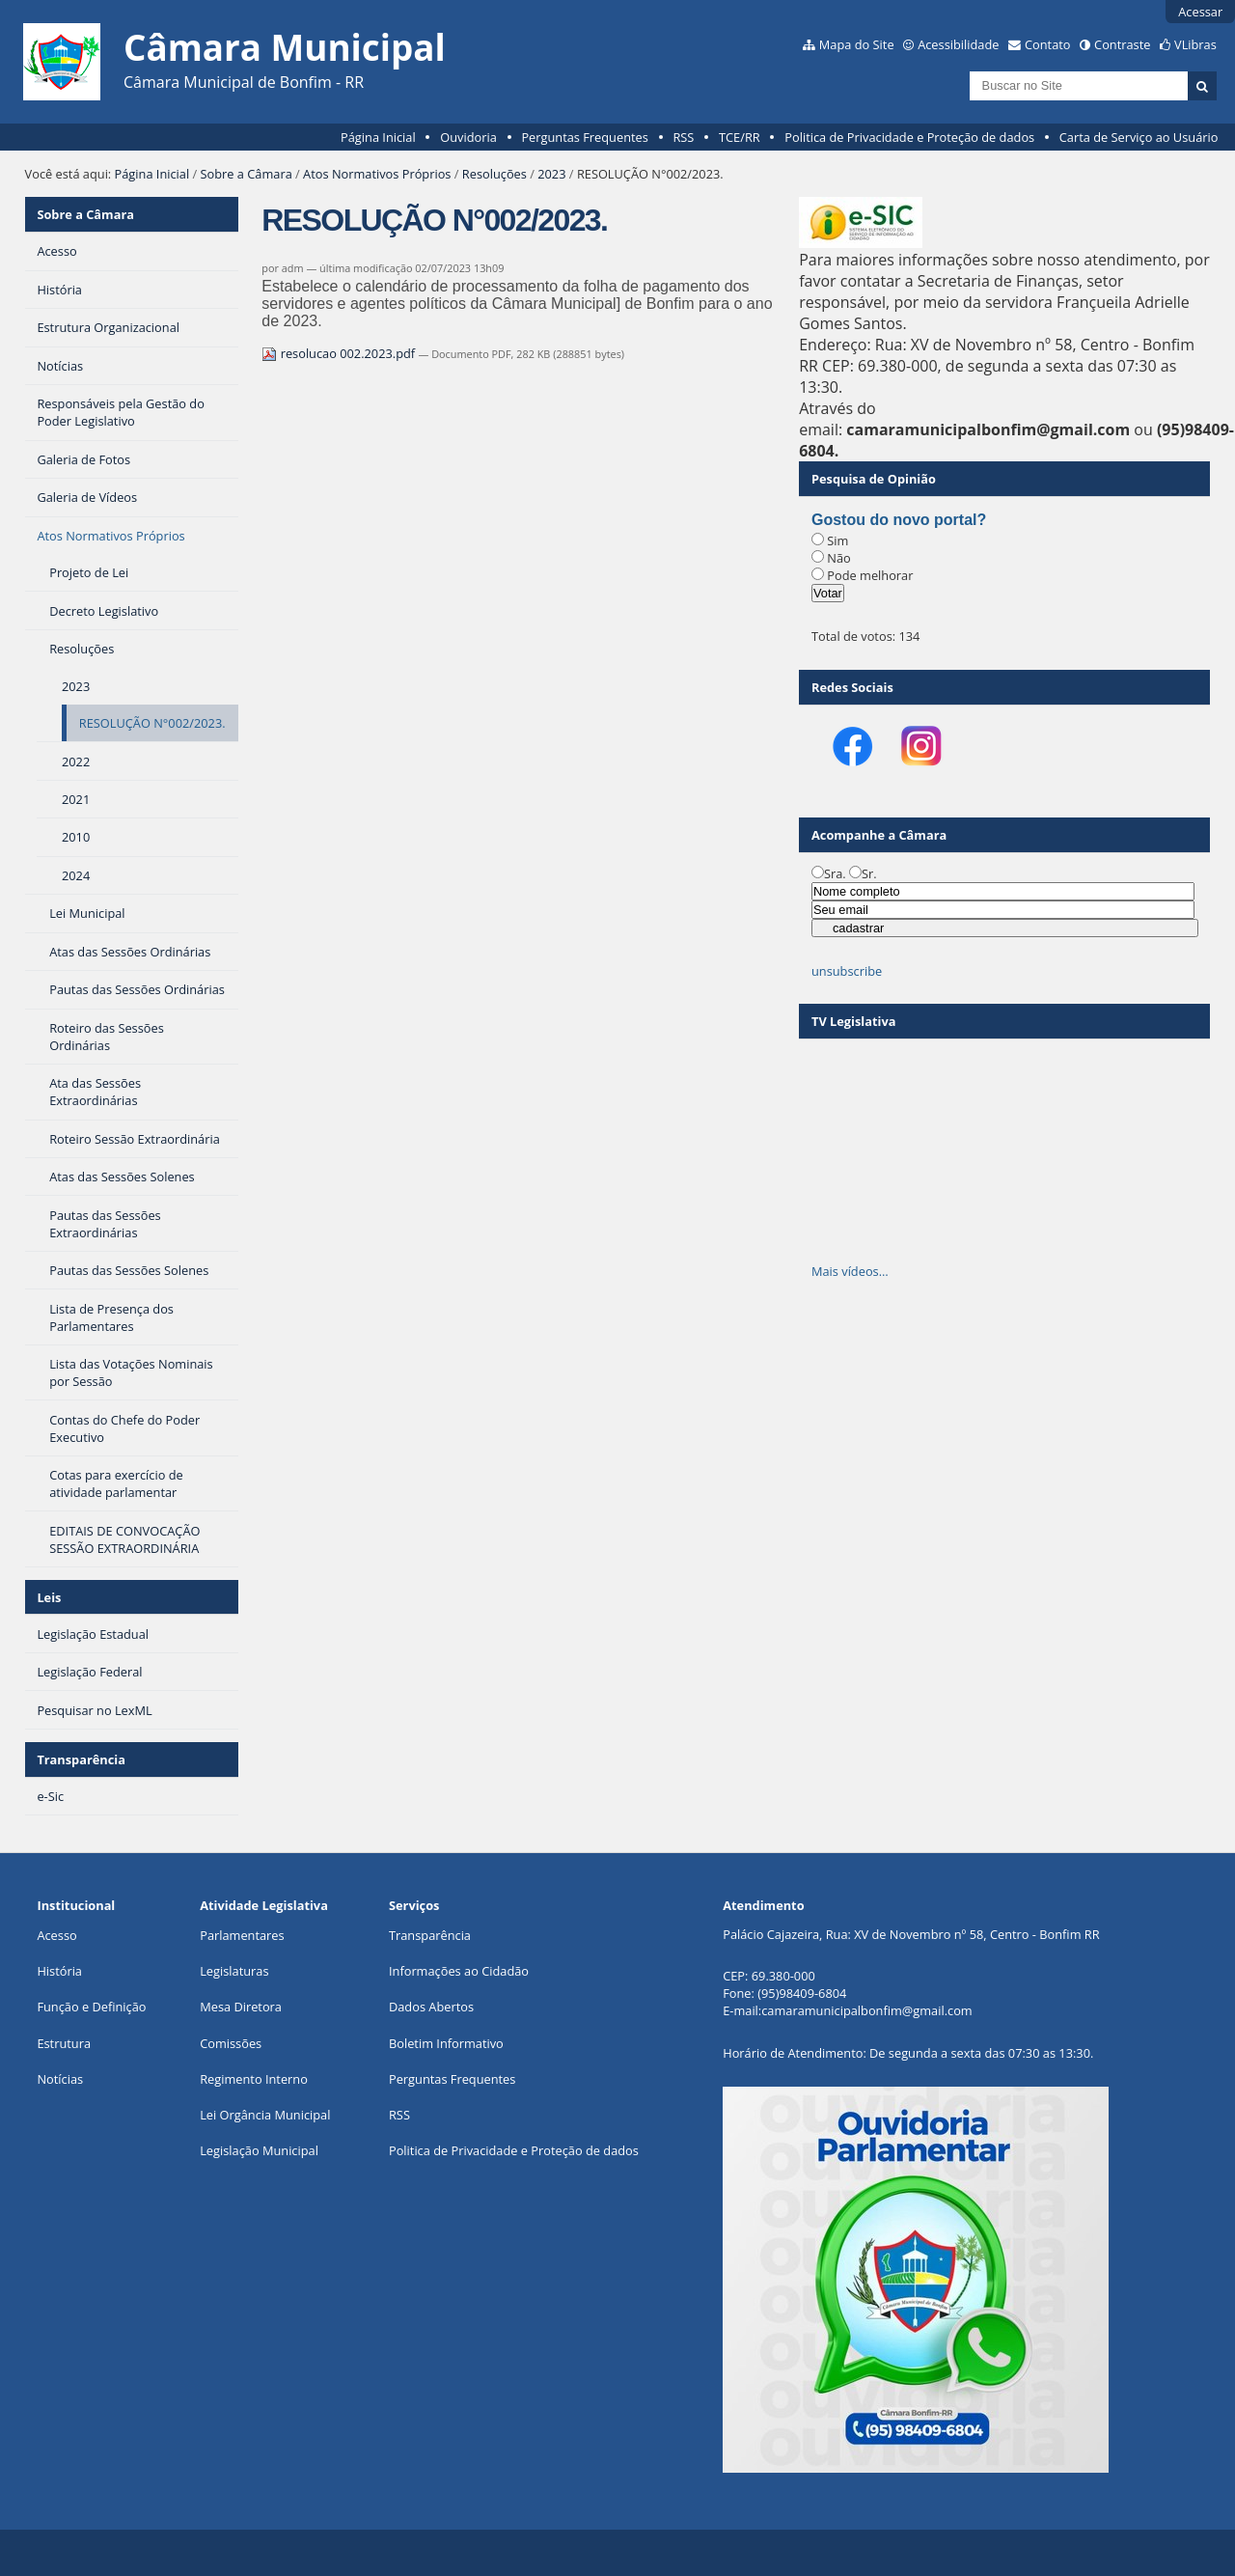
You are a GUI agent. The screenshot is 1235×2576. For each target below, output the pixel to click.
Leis (49, 1597)
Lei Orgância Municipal (265, 2114)
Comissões (230, 2043)
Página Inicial (378, 137)
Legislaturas (234, 1971)
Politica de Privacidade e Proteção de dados (909, 137)
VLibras (1195, 44)
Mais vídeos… (850, 1271)
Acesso (56, 1935)
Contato (1048, 44)
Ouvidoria (468, 137)
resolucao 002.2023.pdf (339, 353)
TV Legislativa (853, 1021)
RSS (683, 137)
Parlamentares (242, 1935)
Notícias (60, 2079)
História (59, 1971)
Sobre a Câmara (246, 173)
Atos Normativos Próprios (377, 173)
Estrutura (64, 2043)
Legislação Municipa (257, 2150)
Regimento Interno (254, 2079)
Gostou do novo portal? (898, 520)
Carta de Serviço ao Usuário (1139, 137)
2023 (551, 173)
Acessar (1200, 11)
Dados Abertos (431, 2006)
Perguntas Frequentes (584, 137)
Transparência (81, 1759)
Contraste (1122, 44)
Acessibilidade (958, 44)
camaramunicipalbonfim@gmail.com (866, 2010)
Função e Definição (91, 2006)
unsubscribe (846, 971)
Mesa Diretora (241, 2006)
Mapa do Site (856, 44)
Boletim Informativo (446, 2043)
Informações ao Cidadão (459, 1971)
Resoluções (494, 173)
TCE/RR (739, 137)
